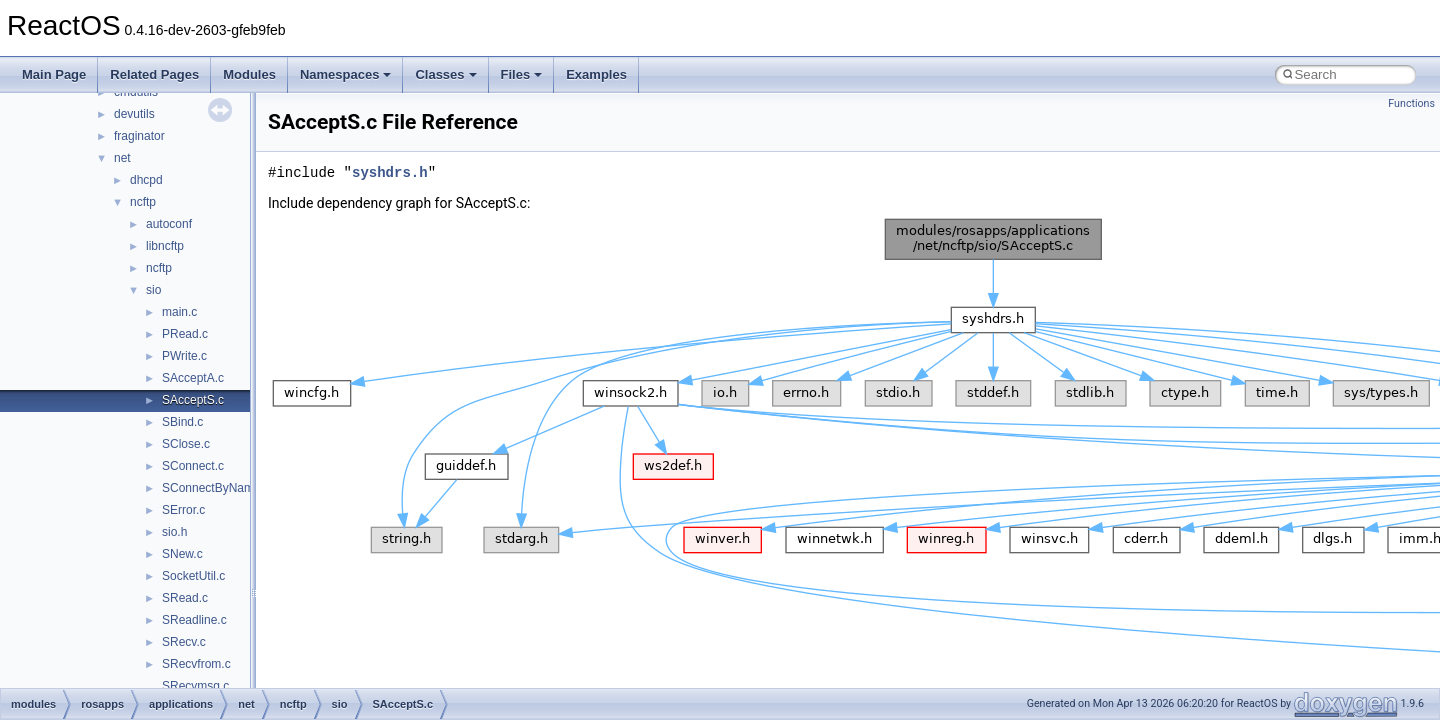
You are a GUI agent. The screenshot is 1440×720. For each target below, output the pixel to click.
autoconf (169, 224)
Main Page (54, 74)
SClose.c (186, 444)
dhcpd (146, 180)
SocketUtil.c (193, 576)
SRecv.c (184, 642)
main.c (179, 312)
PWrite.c (184, 356)
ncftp (143, 202)
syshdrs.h (390, 172)
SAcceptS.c (193, 400)
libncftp (165, 246)
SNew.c (182, 554)
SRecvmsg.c (195, 686)
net (122, 158)
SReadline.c (194, 620)
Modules (249, 74)
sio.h (174, 532)
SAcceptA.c (193, 378)
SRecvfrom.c (196, 664)
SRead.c (185, 598)
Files (522, 74)
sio (153, 290)
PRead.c (185, 334)
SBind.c (182, 422)
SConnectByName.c (216, 488)
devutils (134, 114)
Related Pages (154, 74)
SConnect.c (193, 466)
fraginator (139, 136)
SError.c (183, 510)
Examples (596, 74)
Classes (445, 74)
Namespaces (346, 74)
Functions (1411, 103)
